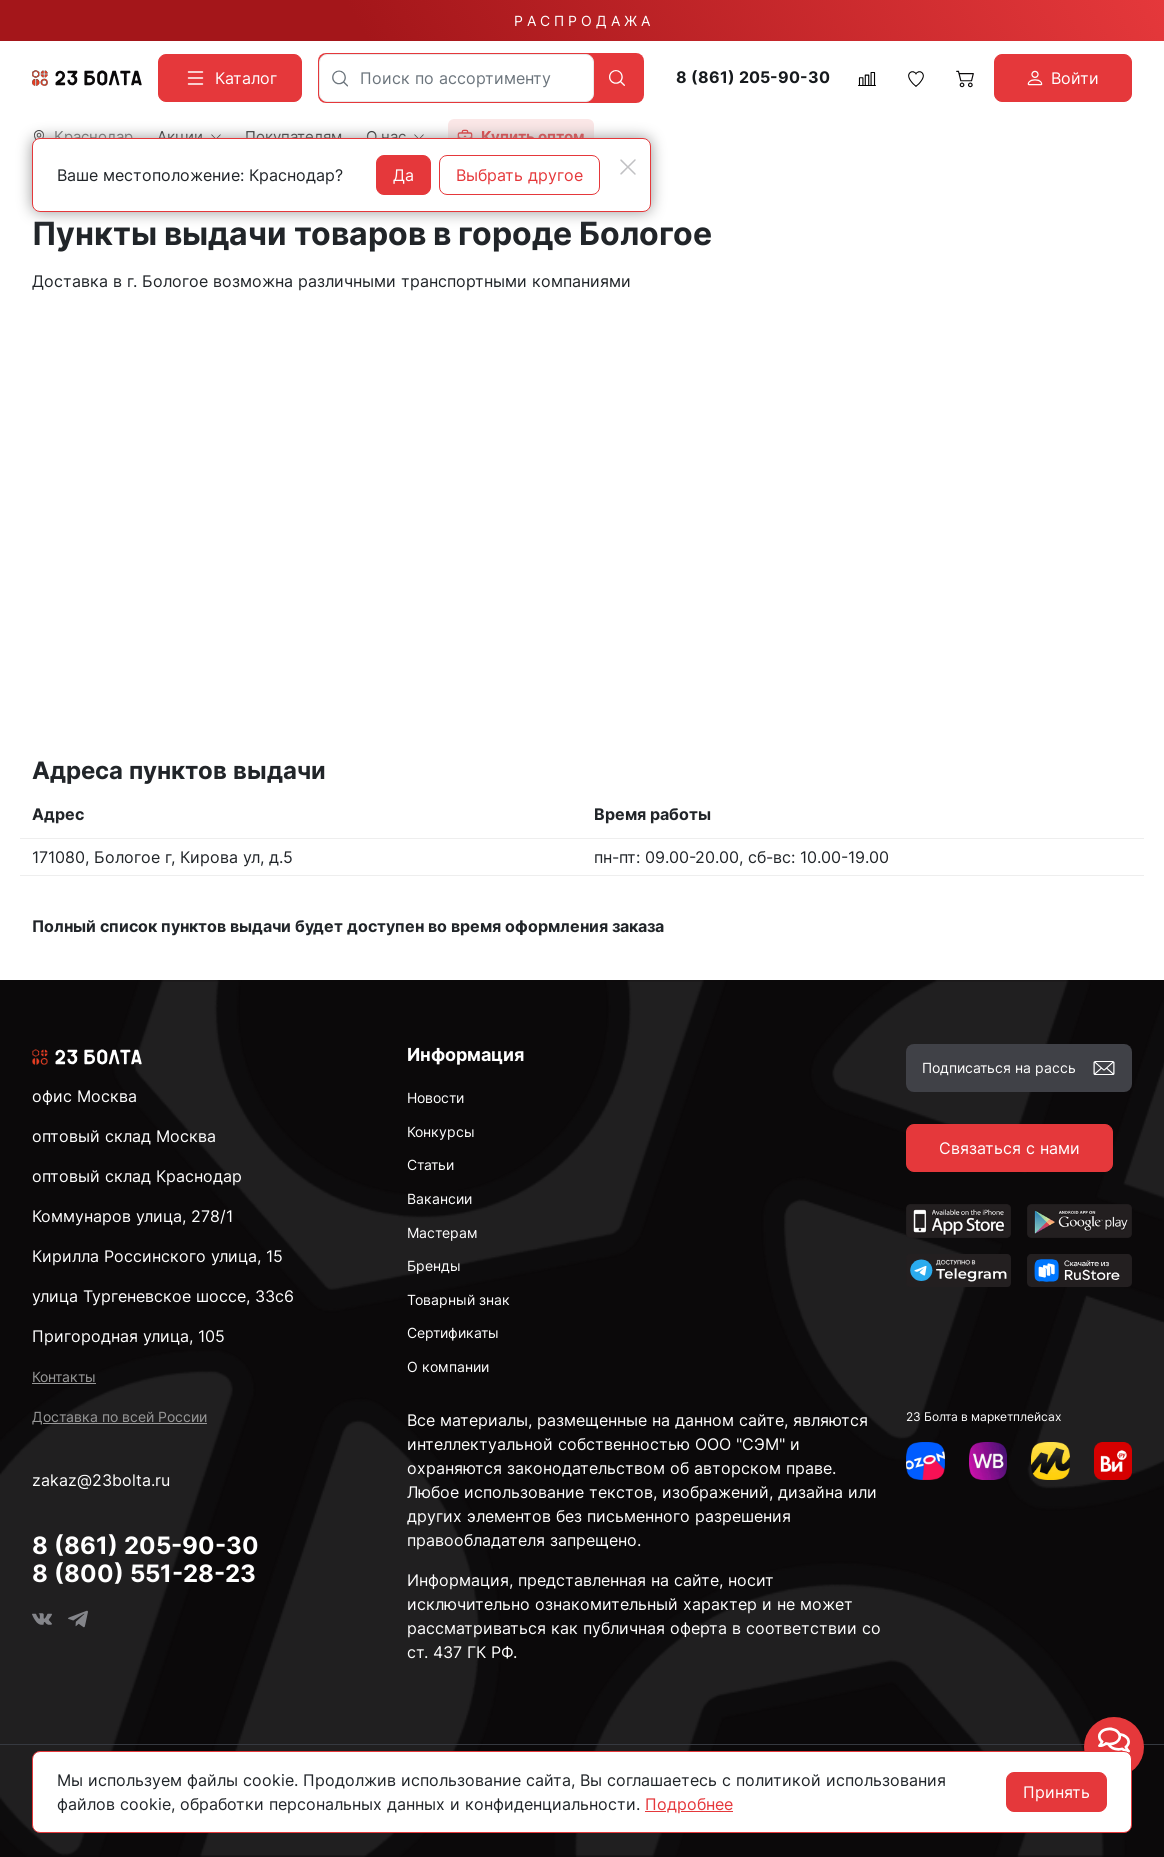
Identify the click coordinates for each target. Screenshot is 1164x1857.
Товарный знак (458, 1299)
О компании (448, 1366)
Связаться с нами (1009, 1148)
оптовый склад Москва (124, 1136)
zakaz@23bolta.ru (101, 1480)
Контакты (64, 1376)
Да (403, 175)
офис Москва (84, 1096)
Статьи (430, 1164)
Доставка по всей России (119, 1416)
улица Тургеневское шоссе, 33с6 (163, 1296)
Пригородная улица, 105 (128, 1336)
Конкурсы (441, 1131)
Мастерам (442, 1232)
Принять (1056, 1792)
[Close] (628, 167)
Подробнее (689, 1804)
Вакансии (439, 1198)
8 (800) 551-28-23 (144, 1573)
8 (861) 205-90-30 (753, 77)
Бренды (434, 1265)
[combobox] (456, 78)
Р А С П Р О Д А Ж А (582, 20)
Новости (435, 1097)
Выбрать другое (519, 175)
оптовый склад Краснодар (137, 1176)
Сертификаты (453, 1332)
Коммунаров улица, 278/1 (132, 1216)
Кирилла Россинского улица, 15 (157, 1256)
